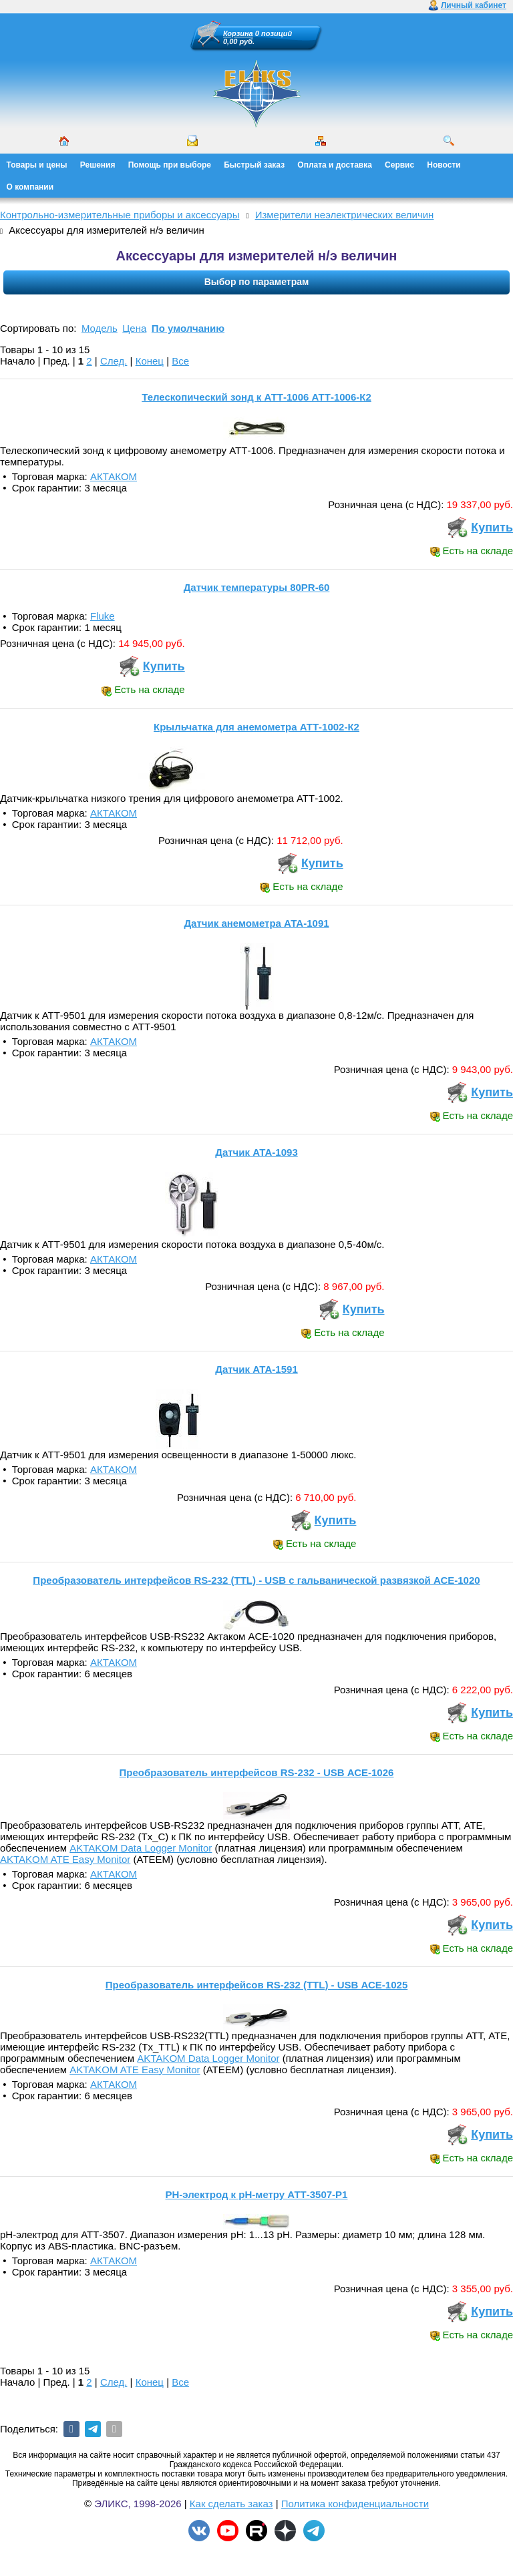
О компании (30, 187)
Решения (98, 165)
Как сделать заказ (231, 2503)
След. (114, 361)
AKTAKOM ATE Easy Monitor (65, 1859)
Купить (492, 527)
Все (180, 361)
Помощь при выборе (169, 165)
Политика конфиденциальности (355, 2503)
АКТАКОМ (113, 476)
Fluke (102, 616)
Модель (99, 328)
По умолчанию (188, 328)
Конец (150, 361)
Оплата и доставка (334, 165)
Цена (134, 328)
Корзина (238, 33)
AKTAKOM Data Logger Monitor (140, 1848)
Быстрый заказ (254, 165)
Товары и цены (37, 165)
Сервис (399, 165)
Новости (443, 165)
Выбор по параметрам (256, 281)
